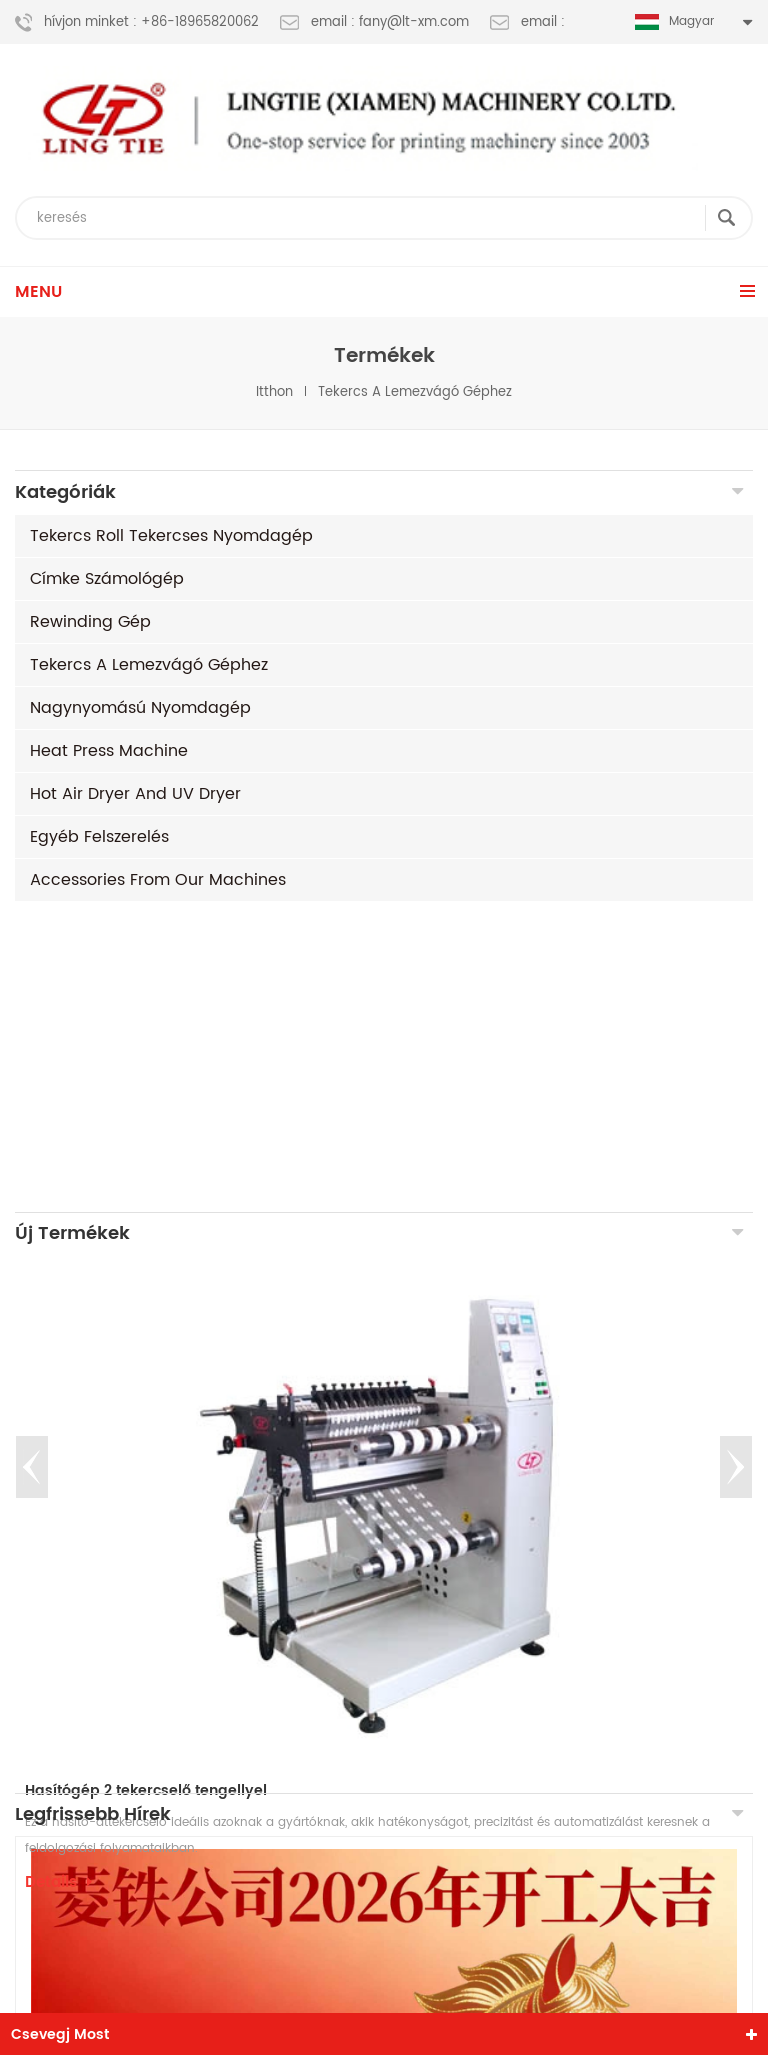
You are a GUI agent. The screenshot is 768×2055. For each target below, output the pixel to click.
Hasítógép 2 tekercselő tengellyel (146, 1481)
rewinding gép (90, 622)
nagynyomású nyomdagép (140, 708)
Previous (32, 1158)
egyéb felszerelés (99, 837)
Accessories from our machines (158, 880)
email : (527, 23)
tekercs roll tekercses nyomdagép (171, 536)
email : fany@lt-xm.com (374, 23)
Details (58, 1573)
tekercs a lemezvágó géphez (415, 392)
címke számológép (107, 579)
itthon (274, 392)
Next (736, 1158)
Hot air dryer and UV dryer (135, 794)
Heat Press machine (109, 751)
